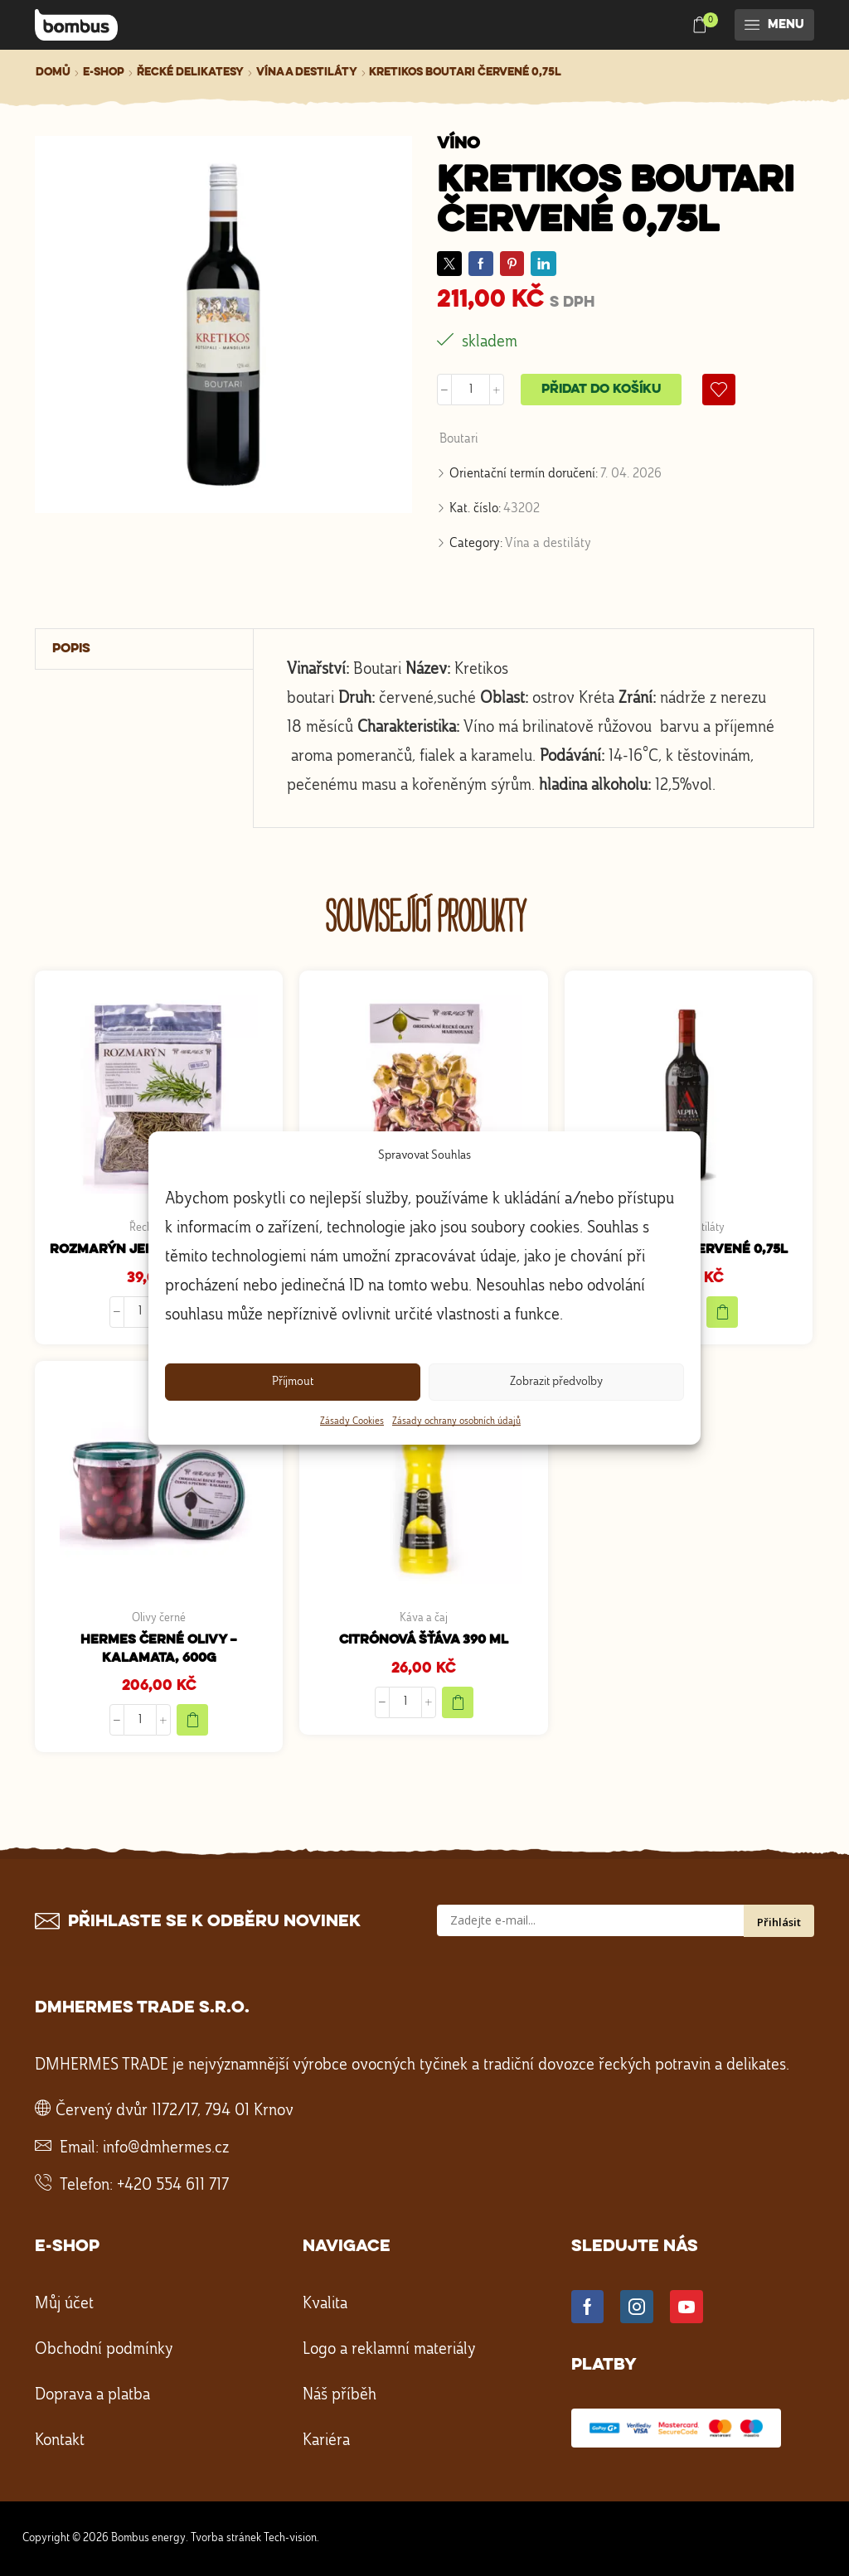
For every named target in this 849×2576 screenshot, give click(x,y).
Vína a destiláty (306, 72)
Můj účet (64, 2304)
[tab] (145, 649)
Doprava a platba (92, 2395)
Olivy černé (159, 1618)
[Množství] (470, 389)
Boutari (458, 439)
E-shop (103, 72)
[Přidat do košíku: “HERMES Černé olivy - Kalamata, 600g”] (192, 1720)
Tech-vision (290, 2538)
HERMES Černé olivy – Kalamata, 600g (158, 1649)
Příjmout (292, 1382)
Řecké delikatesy (190, 72)
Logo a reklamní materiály (389, 2349)
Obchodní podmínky (104, 2349)
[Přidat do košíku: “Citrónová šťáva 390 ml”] (457, 1702)
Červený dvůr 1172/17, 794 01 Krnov (175, 2111)
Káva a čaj (424, 1618)
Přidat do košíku (601, 389)
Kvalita (325, 2304)
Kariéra (326, 2441)
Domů (53, 72)
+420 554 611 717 (173, 2185)
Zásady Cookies (352, 1421)
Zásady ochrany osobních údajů (456, 1421)
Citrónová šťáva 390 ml (423, 1640)
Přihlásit (779, 1922)
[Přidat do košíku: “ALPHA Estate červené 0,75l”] (722, 1312)
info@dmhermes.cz (166, 2148)
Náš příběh (339, 2395)
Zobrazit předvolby (556, 1382)
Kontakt (60, 2441)
